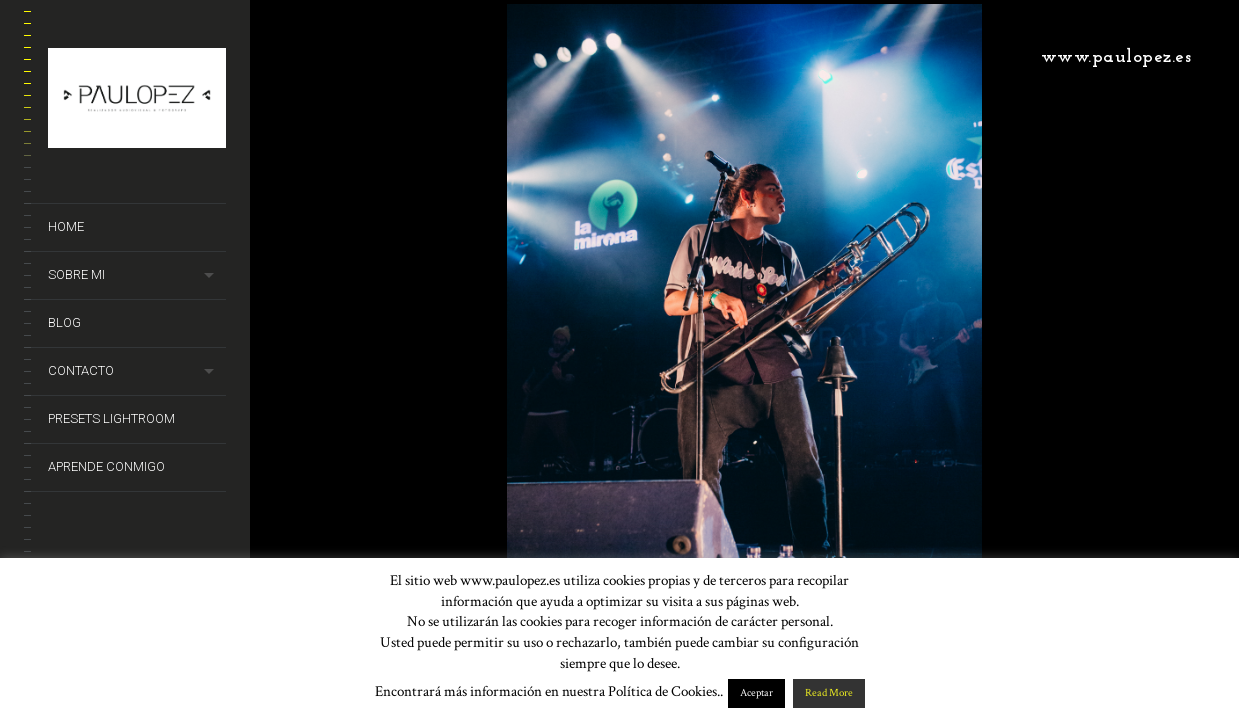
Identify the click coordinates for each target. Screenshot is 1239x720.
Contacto (81, 370)
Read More (829, 693)
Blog (64, 322)
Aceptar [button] (756, 693)
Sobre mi (76, 274)
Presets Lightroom (111, 418)
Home (66, 226)
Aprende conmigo (106, 466)
